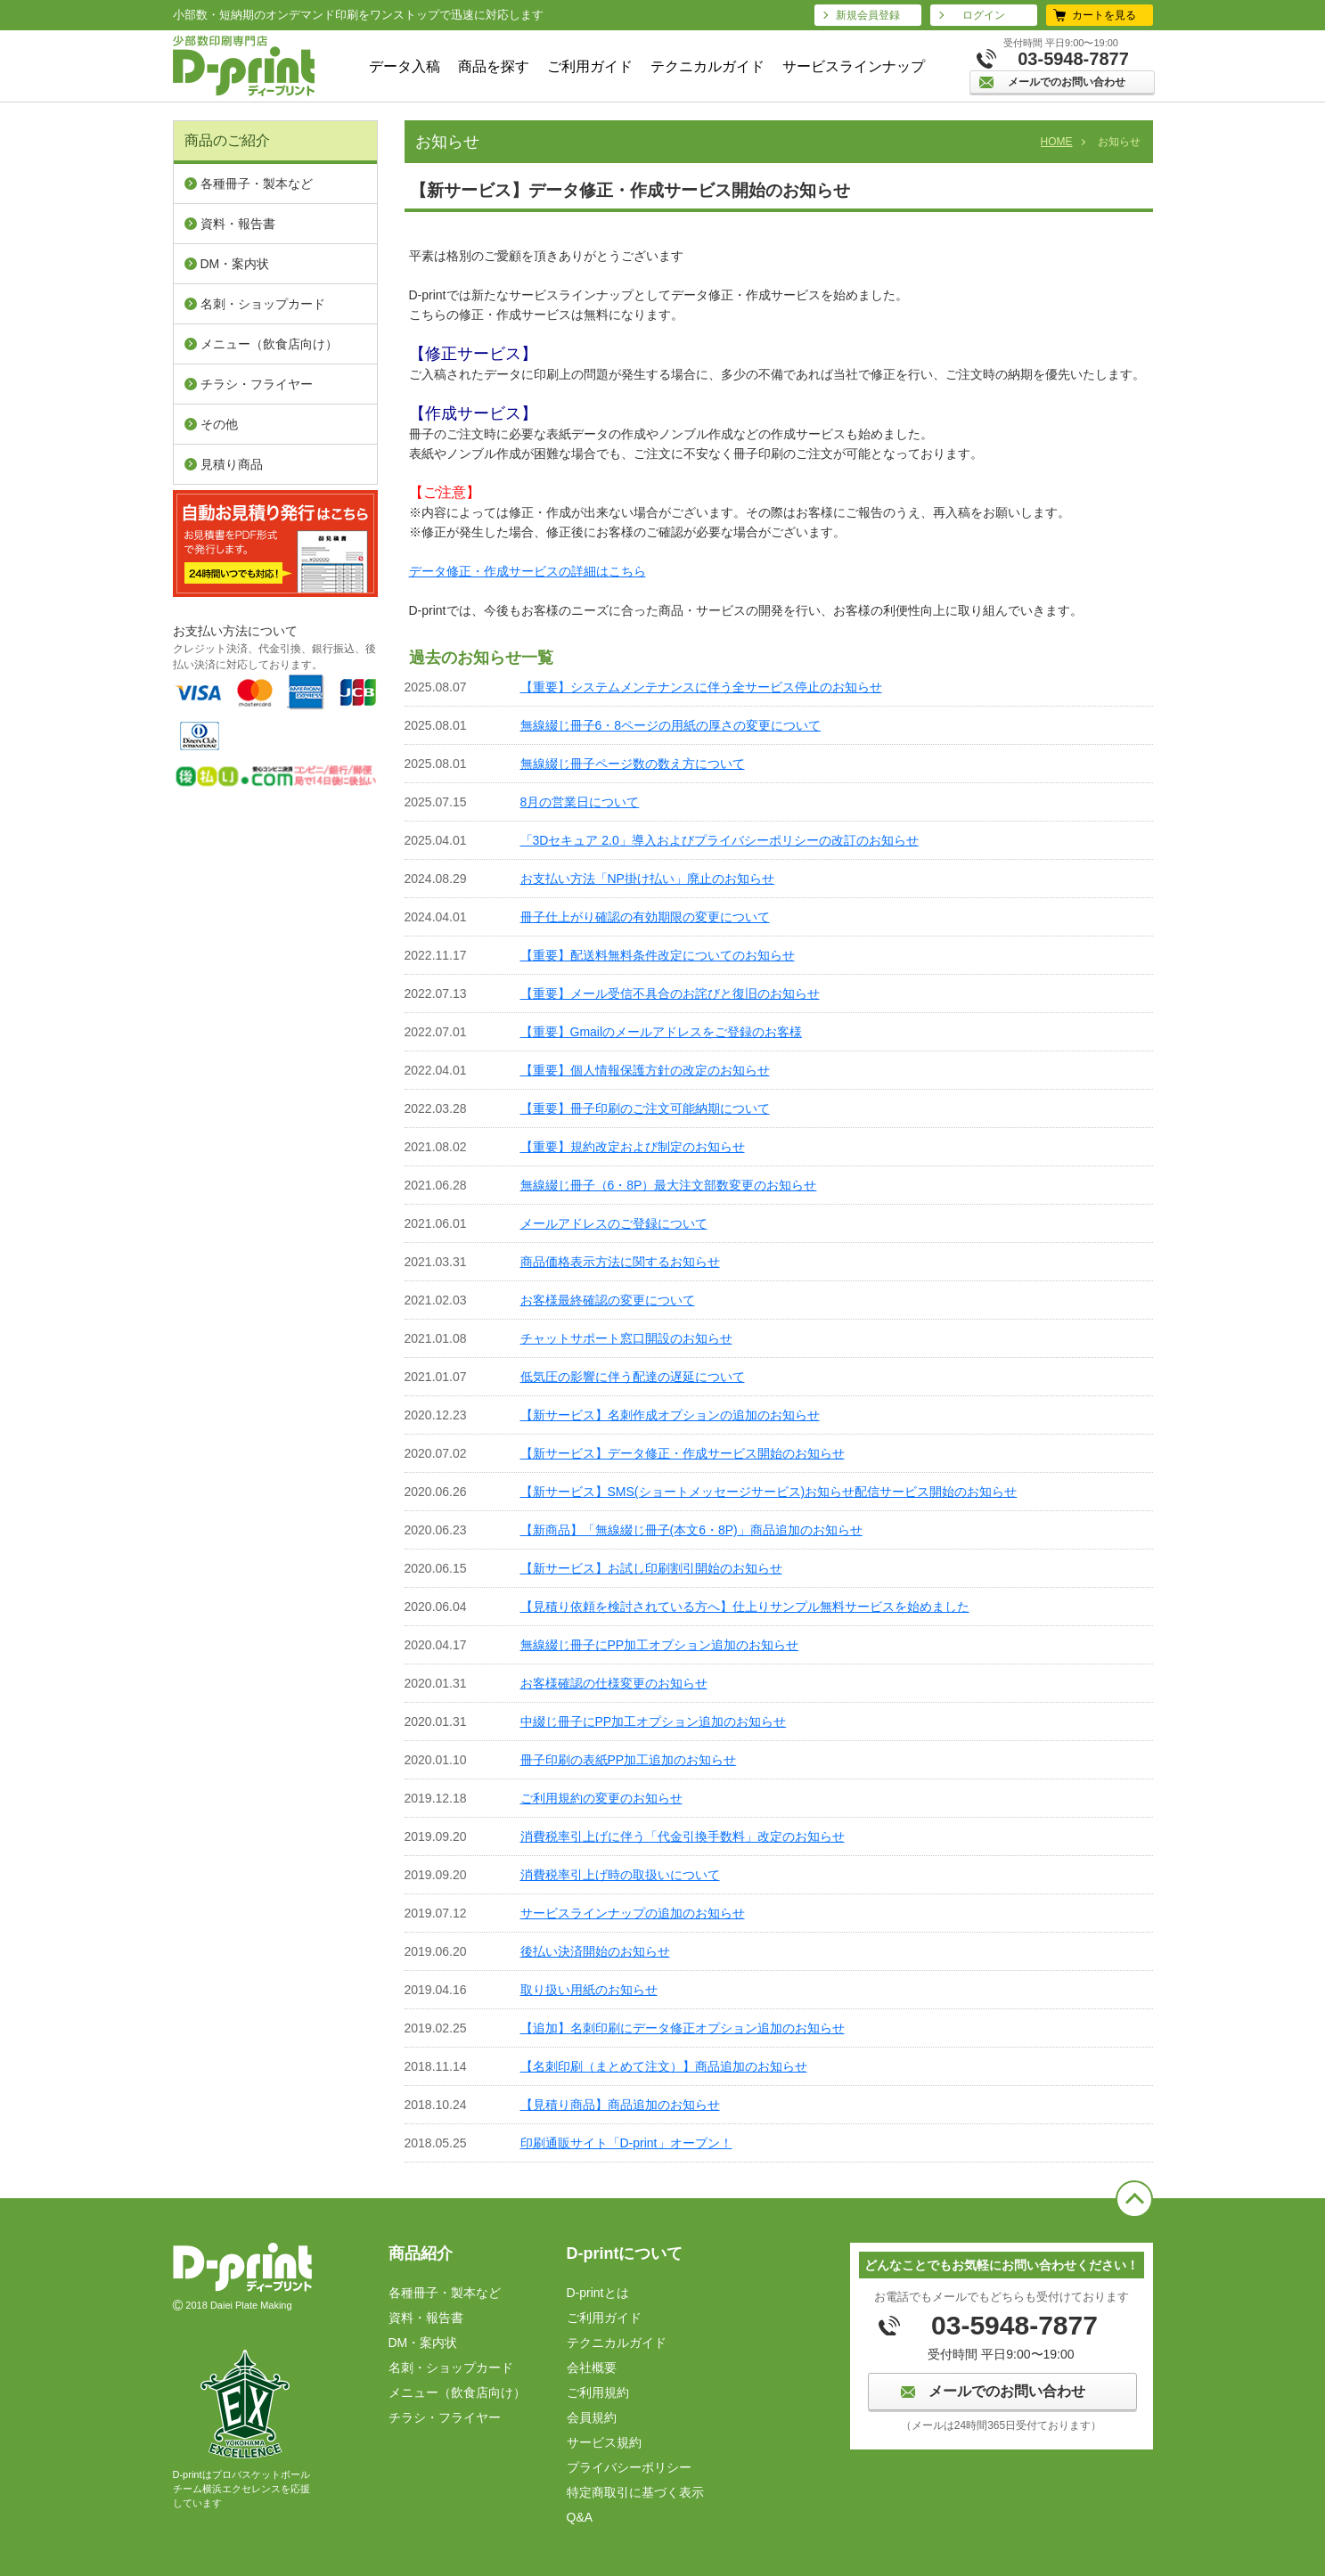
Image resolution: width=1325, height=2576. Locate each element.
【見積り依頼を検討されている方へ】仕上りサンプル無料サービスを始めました (744, 1606)
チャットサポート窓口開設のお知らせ (626, 1338)
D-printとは (598, 2293)
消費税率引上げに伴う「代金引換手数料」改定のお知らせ (682, 1836)
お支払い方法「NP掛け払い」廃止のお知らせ (647, 878)
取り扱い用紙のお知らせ (589, 1990)
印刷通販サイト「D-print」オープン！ (626, 2143)
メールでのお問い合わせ (1066, 82)
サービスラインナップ (853, 66)
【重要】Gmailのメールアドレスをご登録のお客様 (661, 1032)
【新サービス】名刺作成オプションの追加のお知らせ (670, 1415)
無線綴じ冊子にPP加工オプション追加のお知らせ (659, 1645)
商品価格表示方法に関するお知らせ (620, 1262)
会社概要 (592, 2367)
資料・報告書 (237, 224)
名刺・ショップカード (262, 304)
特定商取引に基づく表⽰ (635, 2492)
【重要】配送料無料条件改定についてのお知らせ (657, 955)
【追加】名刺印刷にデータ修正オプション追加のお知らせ (682, 2028)
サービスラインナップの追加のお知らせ (632, 1913)
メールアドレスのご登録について (613, 1223)
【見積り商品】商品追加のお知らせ (620, 2105)
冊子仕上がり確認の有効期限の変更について (645, 917)
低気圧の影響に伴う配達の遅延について (632, 1377)
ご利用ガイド (590, 66)
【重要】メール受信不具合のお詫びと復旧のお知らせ (670, 993)
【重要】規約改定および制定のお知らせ (632, 1147)
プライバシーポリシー (629, 2467)
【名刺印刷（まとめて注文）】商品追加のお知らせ (663, 2066)
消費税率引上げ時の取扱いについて (620, 1875)
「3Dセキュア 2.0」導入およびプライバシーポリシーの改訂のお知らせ (719, 840)
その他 (219, 424)
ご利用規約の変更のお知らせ (601, 1798)
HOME (1057, 141)
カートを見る (1104, 15)
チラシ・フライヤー (256, 384)
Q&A (580, 2517)
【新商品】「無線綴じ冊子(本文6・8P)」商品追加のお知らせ (691, 1530)
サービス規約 (604, 2442)
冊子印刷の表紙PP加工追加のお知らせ (628, 1760)
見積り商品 (231, 464)
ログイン (983, 15)
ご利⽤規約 (598, 2392)
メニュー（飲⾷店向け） (269, 344)
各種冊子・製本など (256, 183)
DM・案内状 (235, 264)
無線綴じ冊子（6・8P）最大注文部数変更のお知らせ (668, 1185)
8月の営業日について (580, 802)
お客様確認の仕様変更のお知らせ (613, 1683)
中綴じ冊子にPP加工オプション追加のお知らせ (653, 1721)
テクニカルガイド (707, 66)
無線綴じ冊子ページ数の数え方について (632, 763)
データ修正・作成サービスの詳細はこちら (527, 571)
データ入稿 (404, 66)
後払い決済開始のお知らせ (595, 1951)
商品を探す (493, 66)
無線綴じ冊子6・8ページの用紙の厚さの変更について (671, 725)
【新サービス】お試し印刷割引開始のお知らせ (651, 1568)
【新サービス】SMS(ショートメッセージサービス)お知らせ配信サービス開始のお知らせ (769, 1491)
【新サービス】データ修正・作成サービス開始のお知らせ (682, 1453)
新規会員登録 (868, 15)
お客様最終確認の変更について (607, 1300)
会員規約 (592, 2417)
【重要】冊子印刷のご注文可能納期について (645, 1108)
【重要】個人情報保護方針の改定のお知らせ (645, 1070)
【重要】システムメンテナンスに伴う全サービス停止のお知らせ (701, 687)
